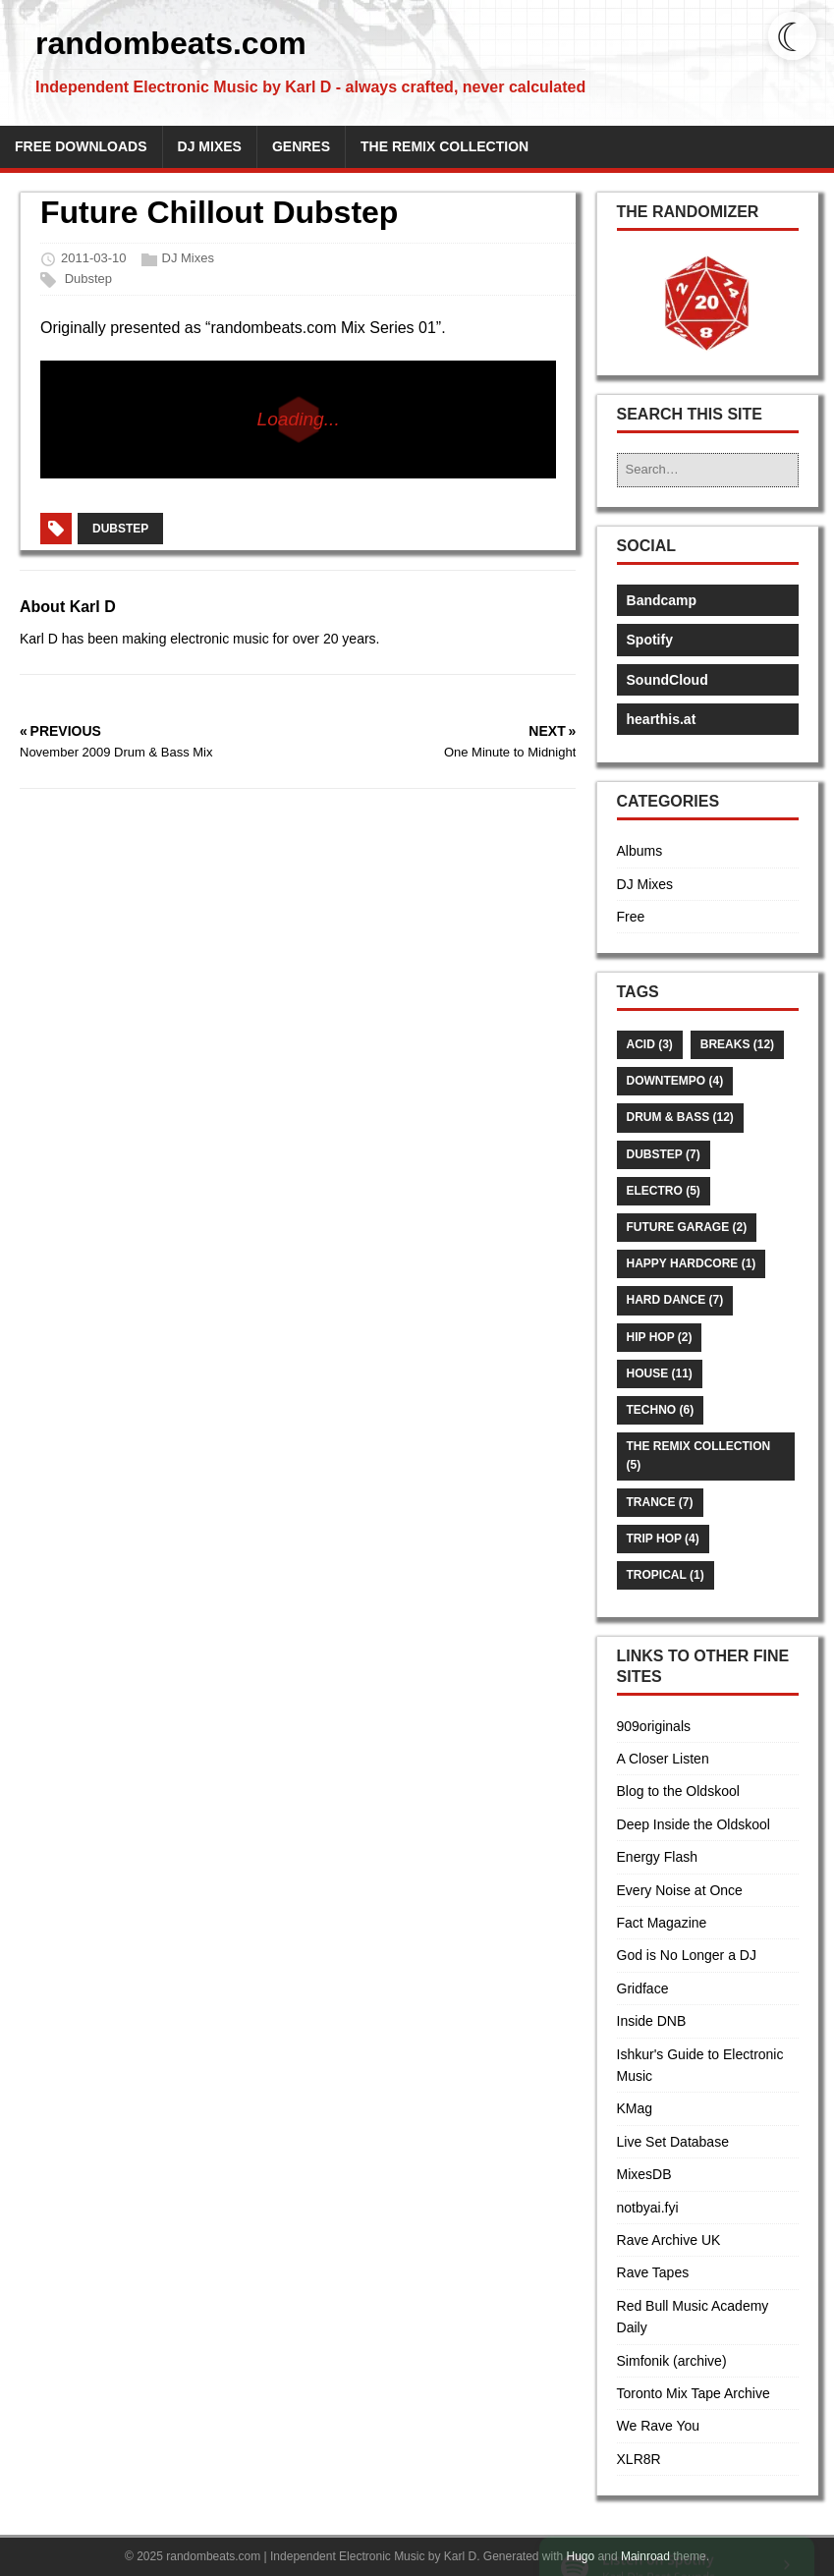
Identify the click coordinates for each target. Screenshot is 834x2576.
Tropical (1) (665, 1575)
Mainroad (645, 2556)
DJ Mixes (188, 259)
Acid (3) (650, 1044)
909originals (654, 1726)
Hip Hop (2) (660, 1337)
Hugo (581, 2556)
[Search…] (708, 470)
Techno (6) (661, 1410)
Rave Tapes (653, 2272)
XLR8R (639, 2459)
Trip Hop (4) (663, 1538)
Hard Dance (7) (675, 1300)
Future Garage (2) (687, 1227)
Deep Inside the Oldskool (693, 1824)
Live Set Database (673, 2142)
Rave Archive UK (669, 2240)
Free (631, 916)
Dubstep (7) (663, 1154)
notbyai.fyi (648, 2207)
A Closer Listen (663, 1758)
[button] (707, 304)
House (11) (660, 1373)
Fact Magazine (662, 1923)
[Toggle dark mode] (792, 36)
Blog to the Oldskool (678, 1791)
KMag (635, 2108)
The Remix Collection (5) (699, 1455)
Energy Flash (657, 1857)
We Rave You (658, 2426)
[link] (676, 2524)
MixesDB (644, 2174)
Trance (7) (660, 1502)
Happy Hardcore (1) (691, 1263)
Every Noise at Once (680, 1890)
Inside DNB (652, 2021)
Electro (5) (663, 1191)
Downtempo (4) (675, 1081)
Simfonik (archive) (672, 2361)
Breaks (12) (737, 1044)
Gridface (643, 1988)
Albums (640, 851)
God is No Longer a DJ (686, 1955)
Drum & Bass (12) (680, 1117)
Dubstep (88, 278)
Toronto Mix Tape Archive (693, 2393)
